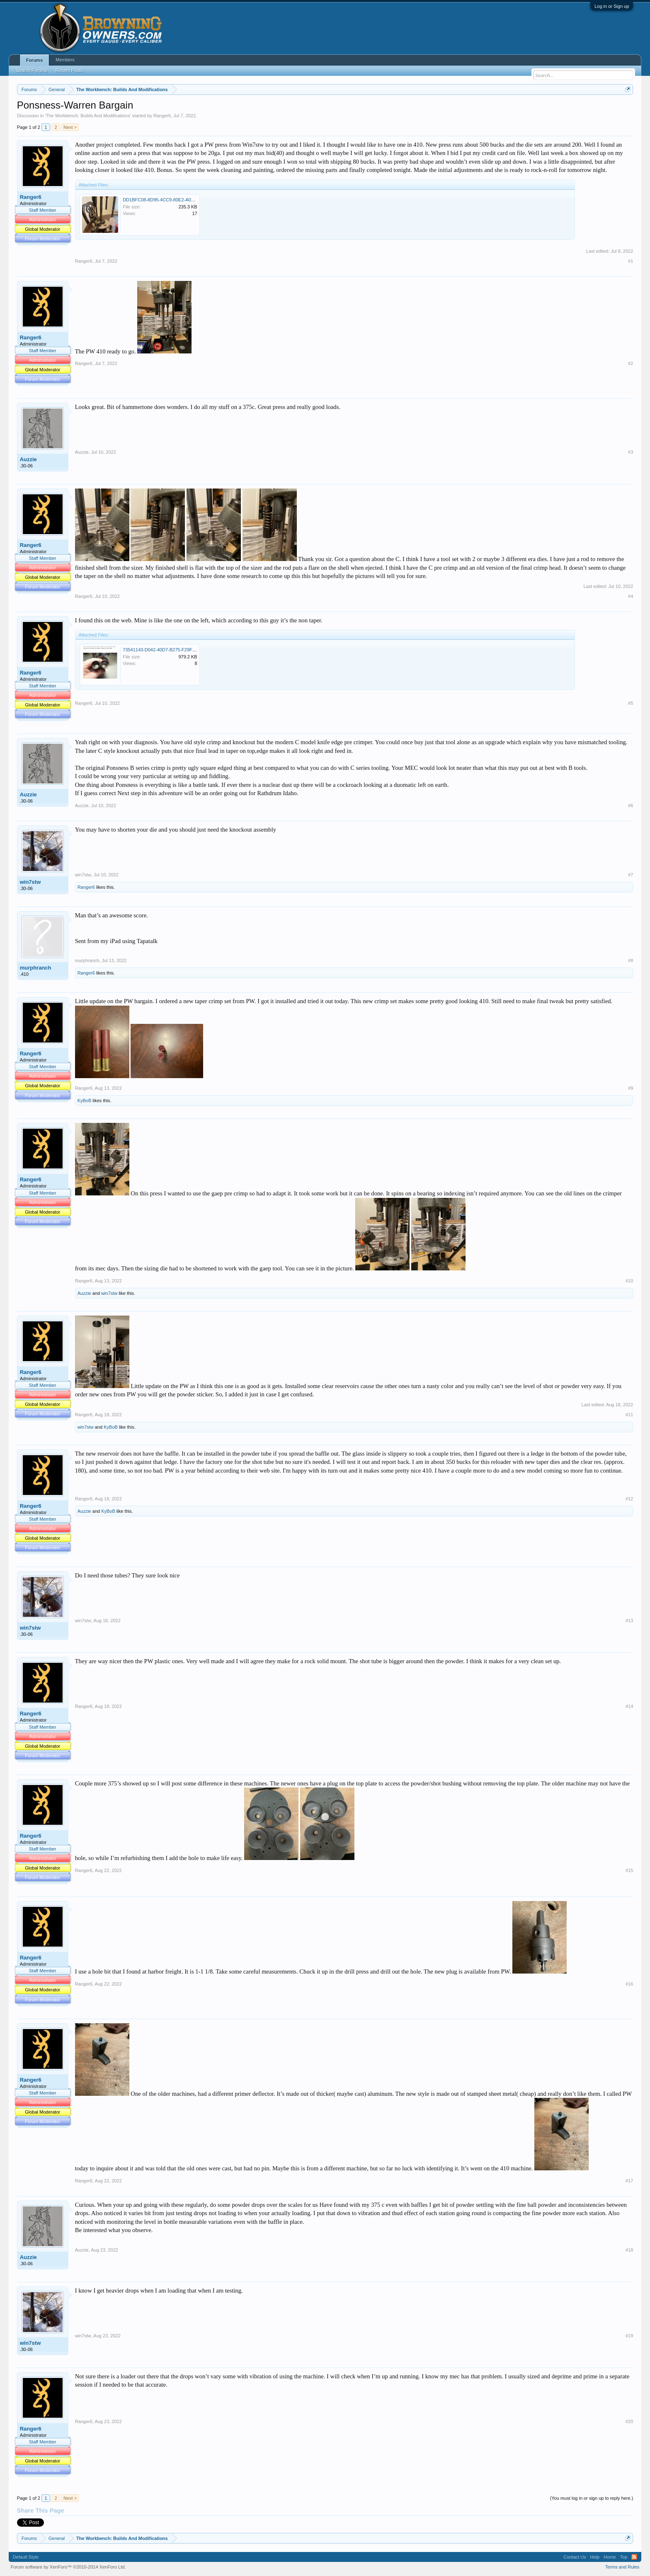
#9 (630, 1088)
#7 (630, 874)
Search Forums (31, 70)
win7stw (30, 882)
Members (65, 59)
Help (595, 2556)
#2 (630, 363)
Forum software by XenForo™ (68, 2566)
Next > (70, 127)
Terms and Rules (622, 2566)
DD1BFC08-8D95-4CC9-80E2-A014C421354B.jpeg (175, 199)
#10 (629, 1280)
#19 (629, 2335)
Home (610, 2556)
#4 (630, 596)
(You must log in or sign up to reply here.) (591, 2498)
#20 (629, 2421)
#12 (629, 1498)
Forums (34, 60)
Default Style (26, 2556)
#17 (629, 2180)
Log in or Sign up (611, 6)
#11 (629, 1414)
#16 (629, 1983)
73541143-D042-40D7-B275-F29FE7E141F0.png (173, 649)
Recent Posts (69, 70)
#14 (629, 1706)
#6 (630, 805)
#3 (630, 452)
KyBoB (85, 1100)
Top (624, 2556)
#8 (630, 960)
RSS (634, 2557)
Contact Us (574, 2556)
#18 (629, 2249)
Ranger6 (162, 115)
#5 (630, 703)
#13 (629, 1620)
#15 (629, 1870)
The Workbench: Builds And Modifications (88, 115)
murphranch (35, 968)
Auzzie (28, 459)
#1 (630, 261)
